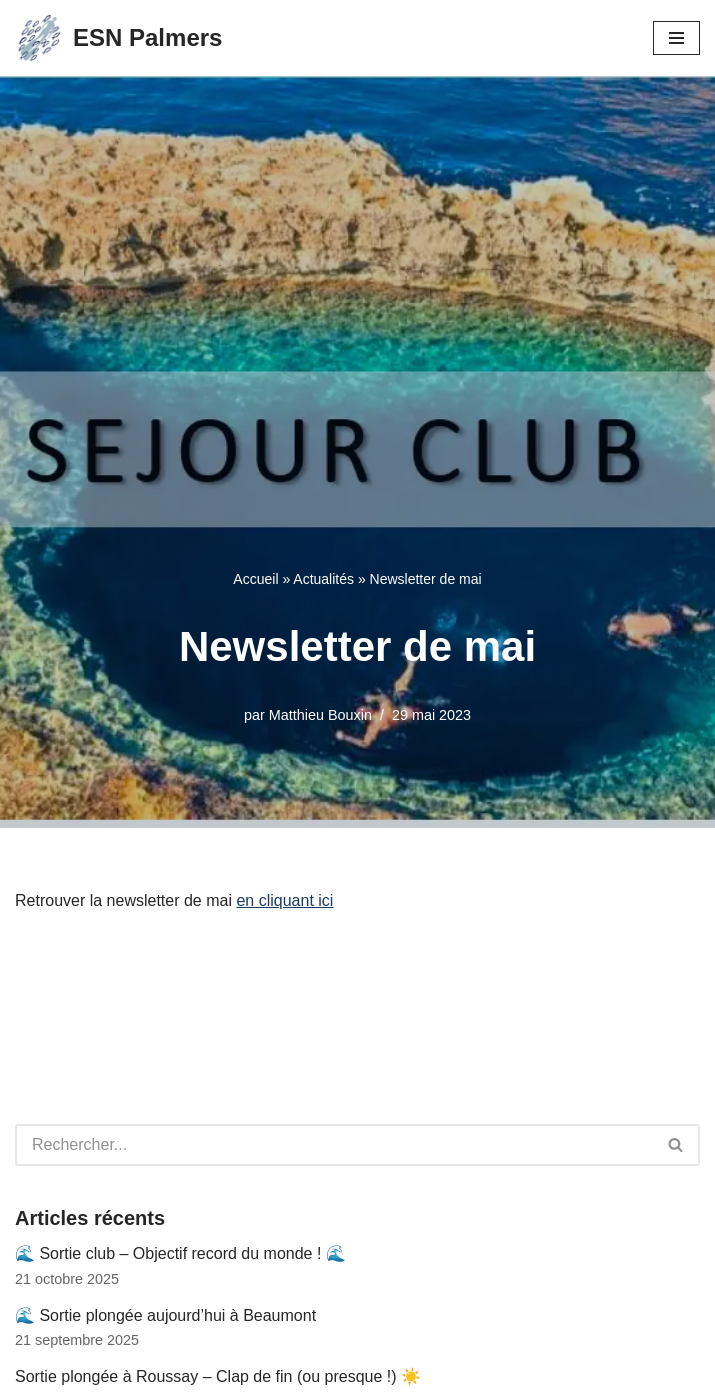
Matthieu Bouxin (320, 715)
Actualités (323, 579)
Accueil (255, 579)
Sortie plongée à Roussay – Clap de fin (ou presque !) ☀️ (218, 1376)
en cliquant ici (284, 900)
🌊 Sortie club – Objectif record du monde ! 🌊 (180, 1253)
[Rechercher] (334, 1145)
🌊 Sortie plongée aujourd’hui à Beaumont (165, 1315)
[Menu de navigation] (676, 38)
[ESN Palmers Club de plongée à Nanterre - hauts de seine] (118, 38)
